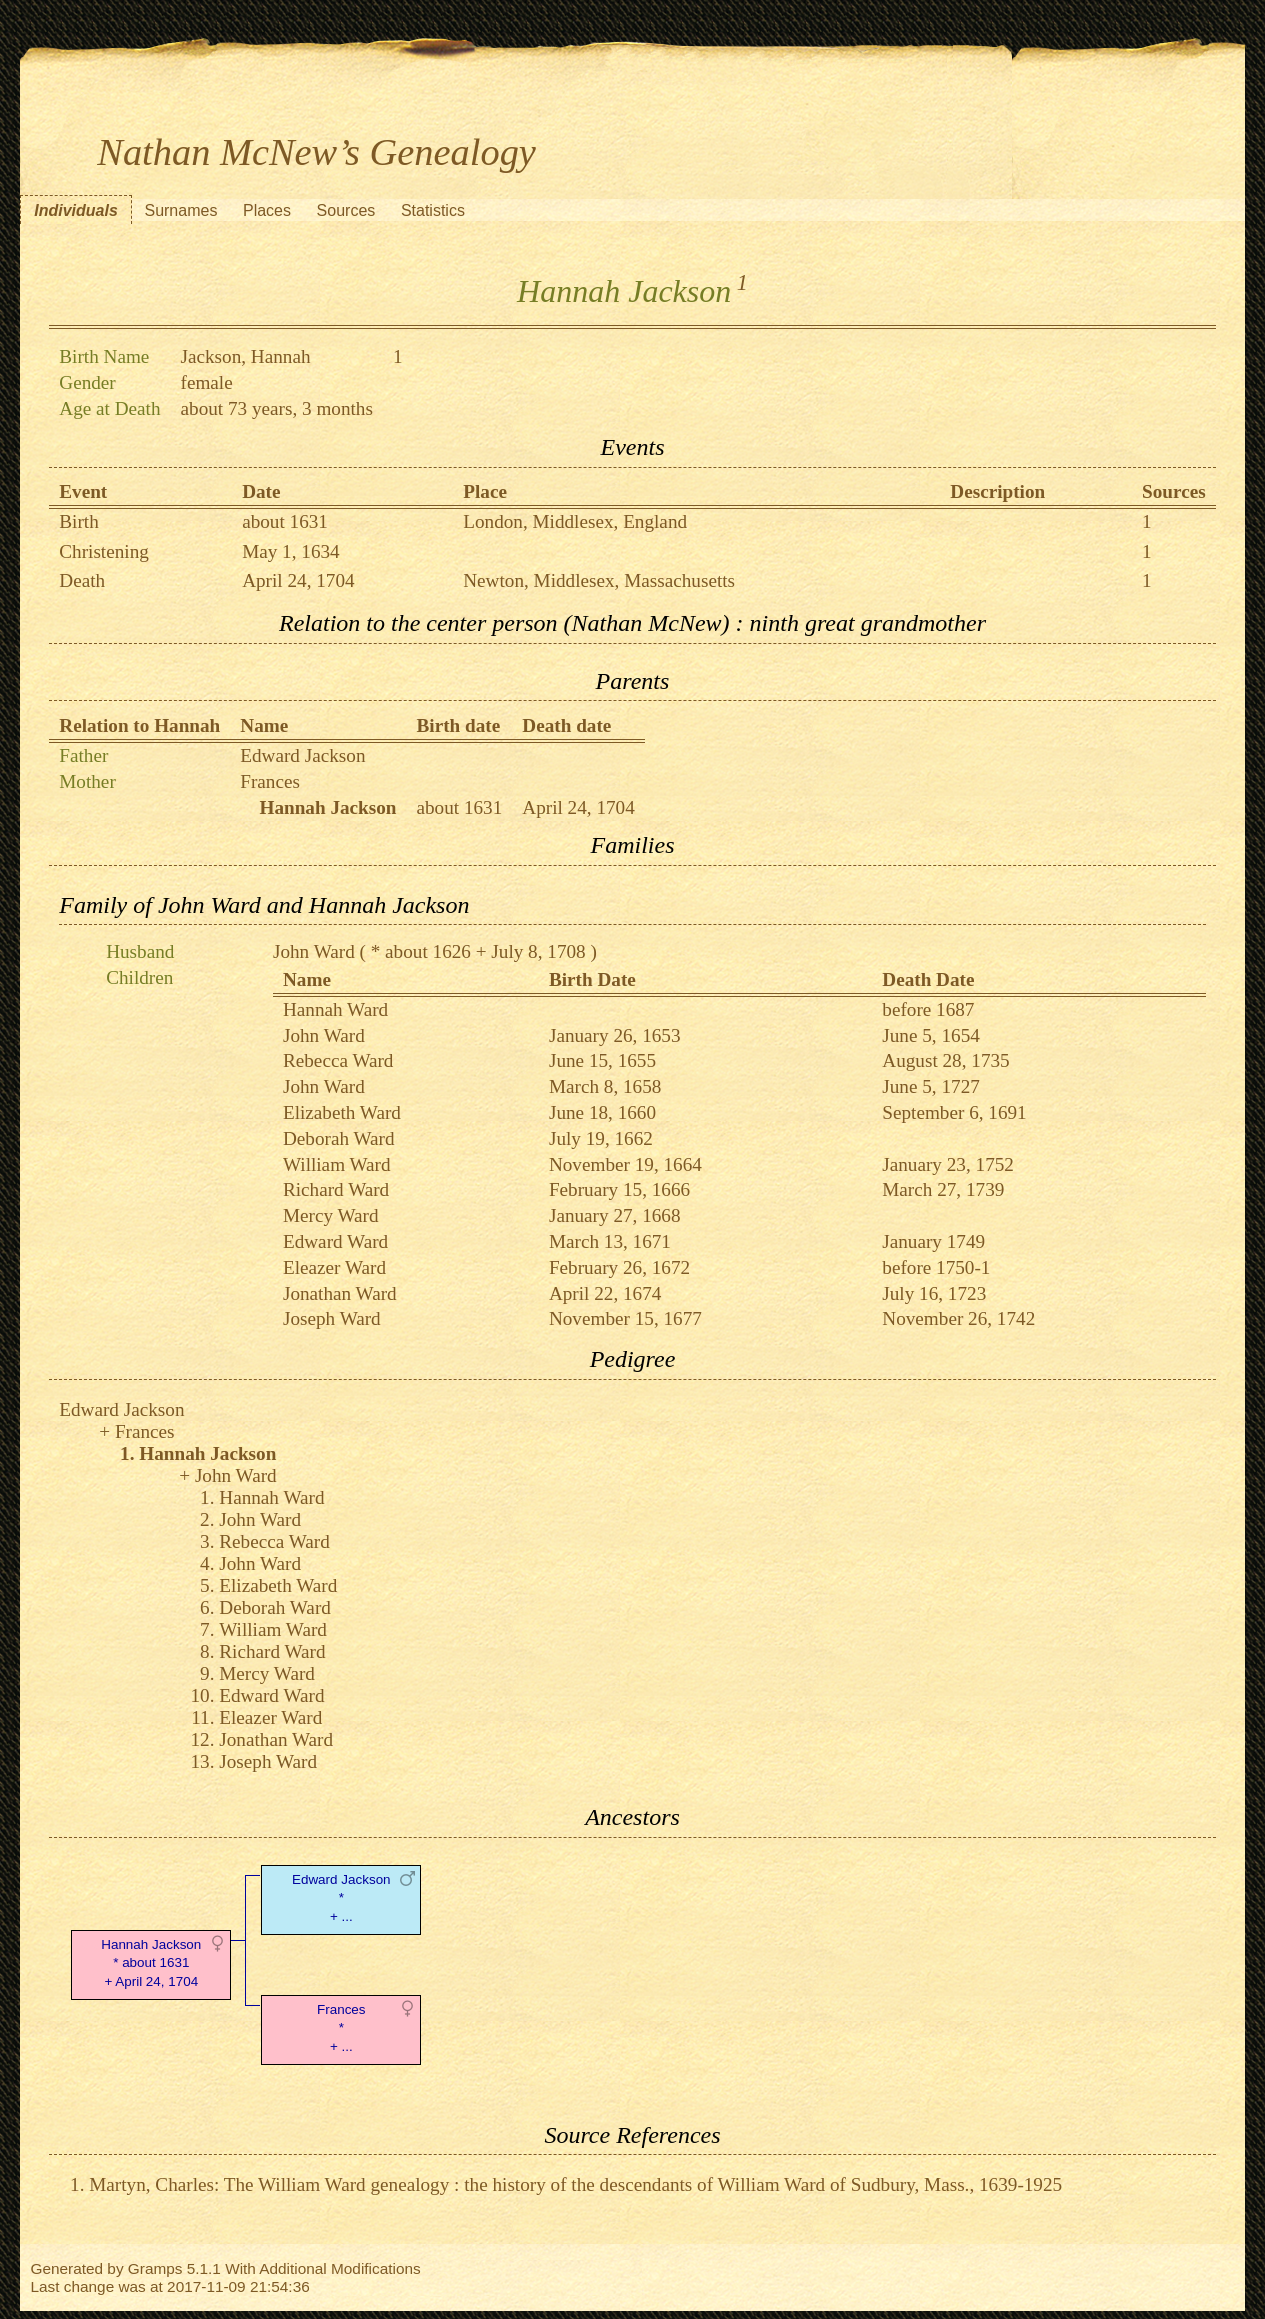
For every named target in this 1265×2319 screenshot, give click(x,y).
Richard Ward (336, 1189)
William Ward (337, 1164)
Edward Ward (335, 1241)
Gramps (155, 2268)
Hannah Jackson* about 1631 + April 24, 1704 (151, 1963)
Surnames (180, 210)
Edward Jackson (302, 755)
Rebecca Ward (338, 1060)
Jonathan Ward (340, 1293)
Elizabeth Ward (342, 1112)
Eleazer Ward (334, 1267)
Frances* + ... (341, 2028)
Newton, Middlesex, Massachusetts (599, 580)
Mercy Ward (331, 1215)
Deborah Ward (339, 1138)
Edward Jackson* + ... (341, 1898)
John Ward (314, 951)
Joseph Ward (332, 1318)
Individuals (76, 210)
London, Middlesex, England (575, 521)
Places (267, 210)
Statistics (433, 210)
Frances (270, 781)
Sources (346, 210)
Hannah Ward (335, 1009)
